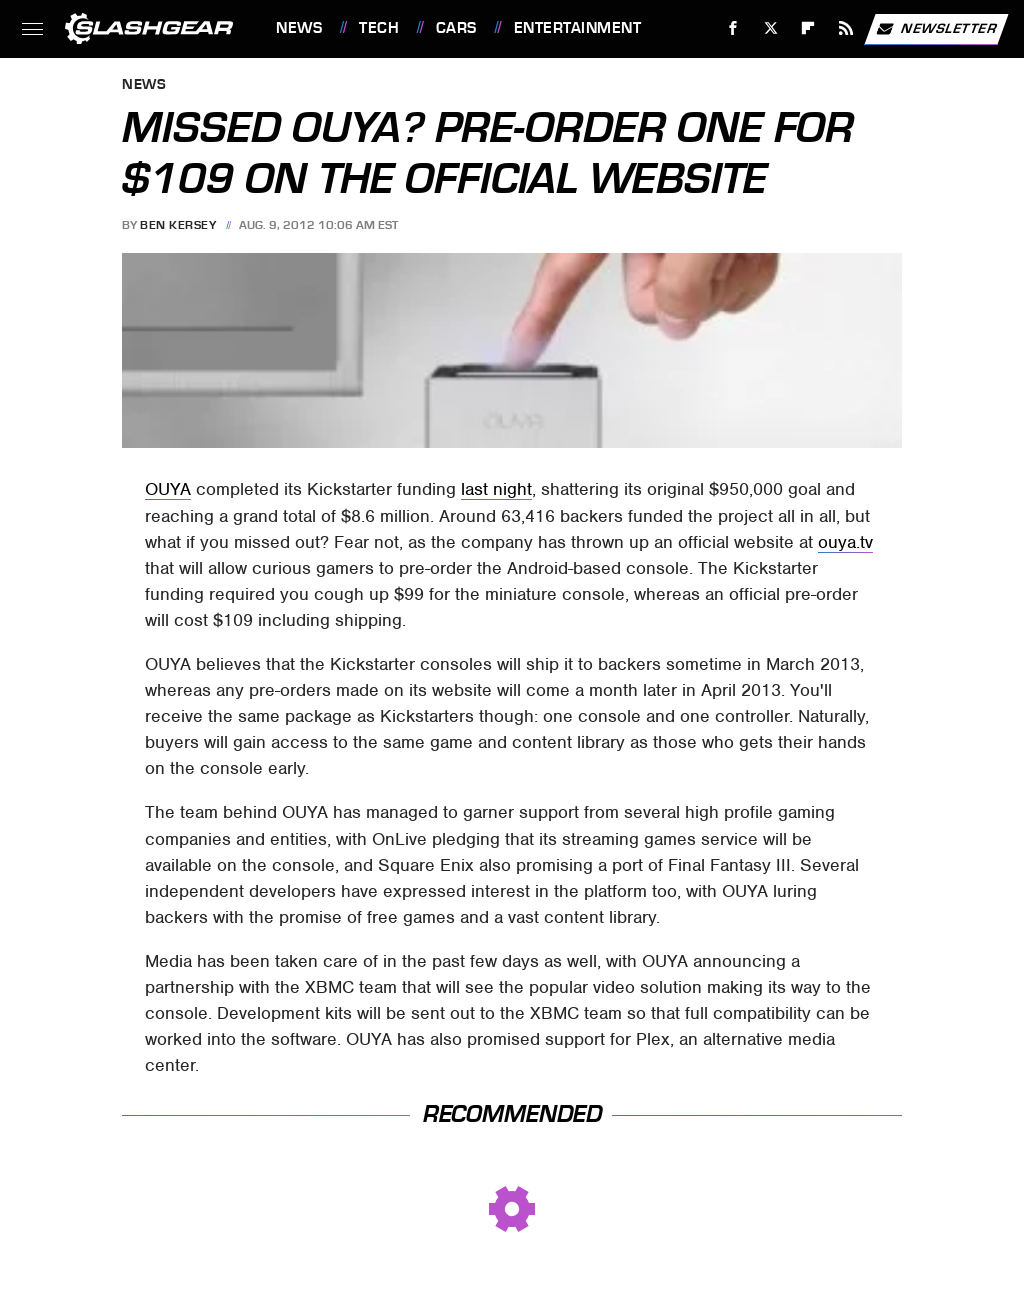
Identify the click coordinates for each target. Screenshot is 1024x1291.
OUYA (168, 489)
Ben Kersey (178, 225)
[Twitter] (770, 28)
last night (496, 489)
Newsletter (936, 29)
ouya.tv (845, 542)
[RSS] (846, 28)
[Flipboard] (808, 28)
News (299, 28)
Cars (456, 28)
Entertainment (578, 28)
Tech (379, 28)
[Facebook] (733, 28)
